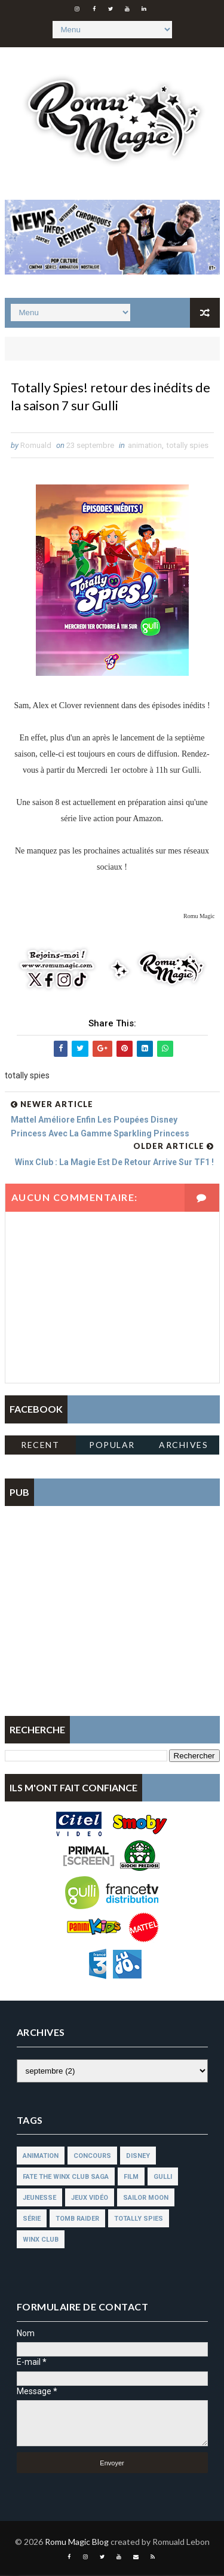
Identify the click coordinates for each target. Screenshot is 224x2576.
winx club (41, 2241)
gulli (163, 2178)
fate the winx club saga (66, 2178)
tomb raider (77, 2220)
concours (92, 2157)
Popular (112, 1445)
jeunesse (39, 2199)
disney (138, 2157)
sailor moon (145, 2199)
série (32, 2220)
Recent (40, 1445)
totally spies (187, 446)
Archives (183, 1445)
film (131, 2178)
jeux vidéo (89, 2199)
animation (145, 446)
